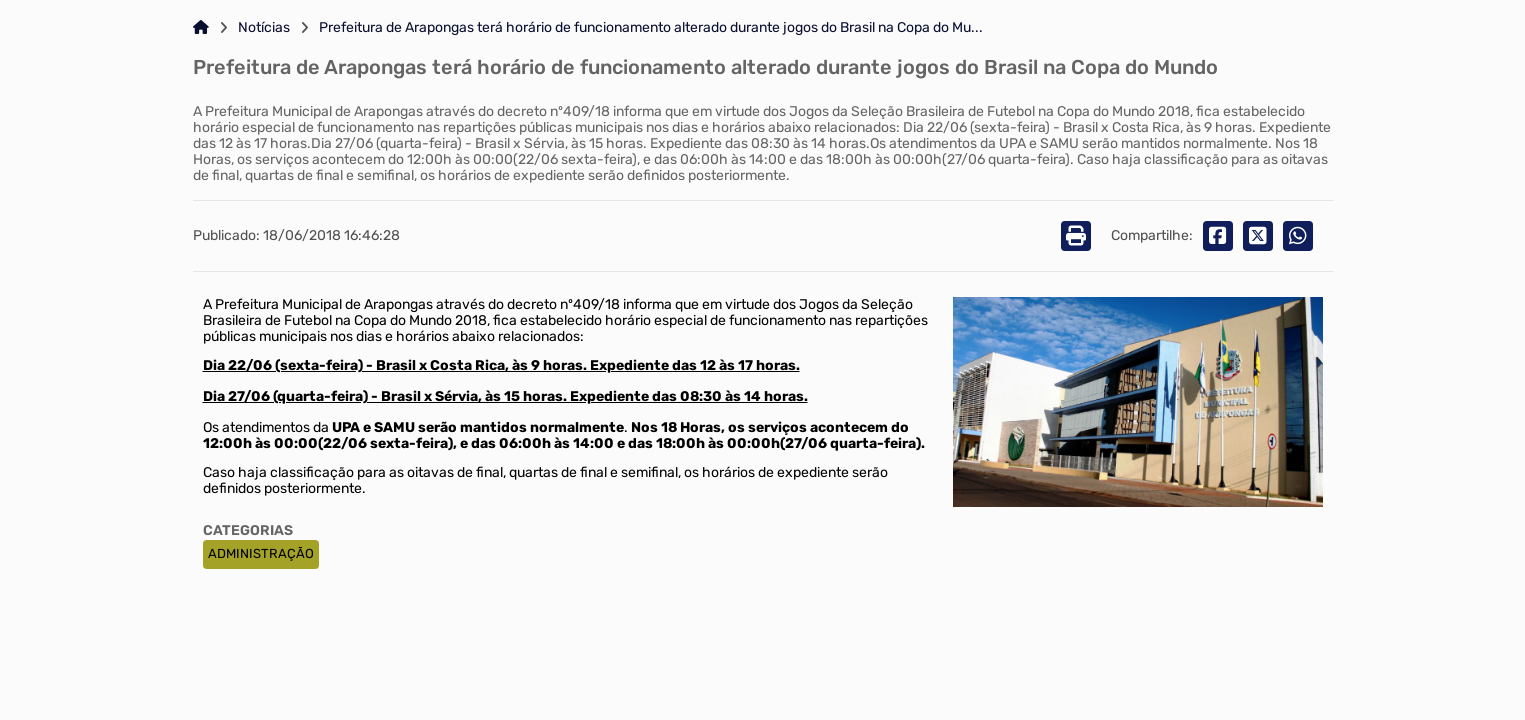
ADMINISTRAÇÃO (261, 553)
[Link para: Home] (201, 28)
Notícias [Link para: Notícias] (264, 28)
